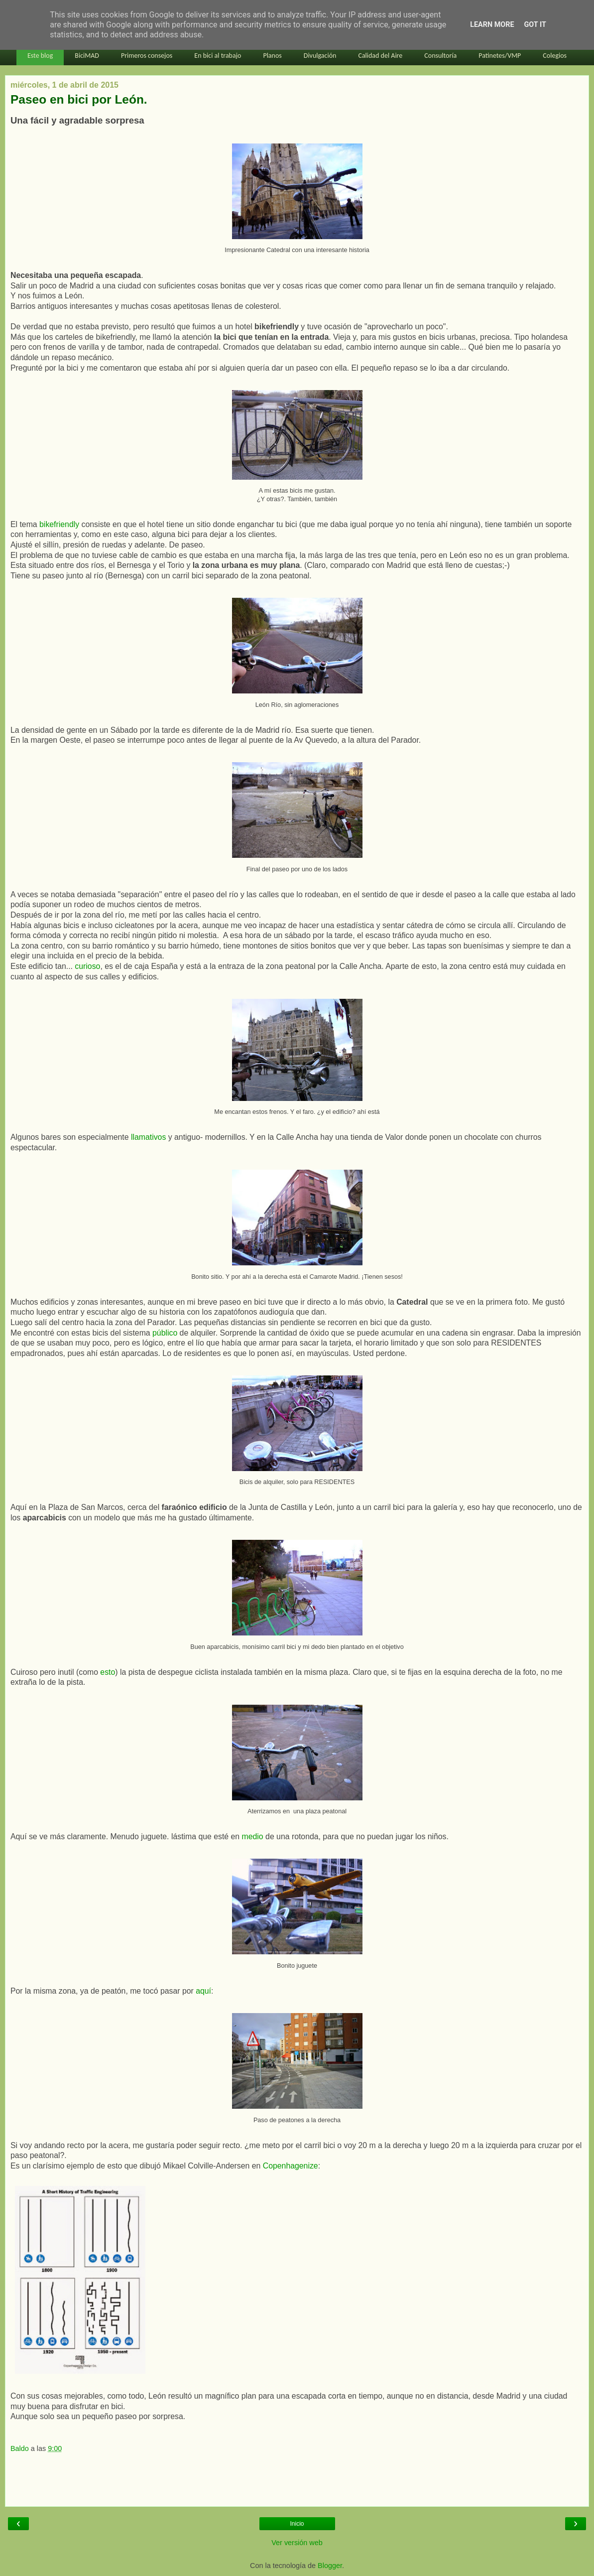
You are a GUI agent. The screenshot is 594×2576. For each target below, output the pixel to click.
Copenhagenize (290, 2166)
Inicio (297, 2523)
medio (254, 1836)
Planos (272, 55)
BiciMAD (87, 55)
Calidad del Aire (380, 55)
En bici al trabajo (217, 55)
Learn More (492, 24)
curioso (87, 966)
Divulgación (320, 55)
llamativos (148, 1137)
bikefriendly (60, 524)
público (166, 1333)
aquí (203, 1991)
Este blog (40, 55)
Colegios (555, 55)
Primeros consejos (146, 55)
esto (107, 1672)
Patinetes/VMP (499, 55)
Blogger (330, 2566)
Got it (535, 24)
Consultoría (440, 55)
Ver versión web (296, 2543)
